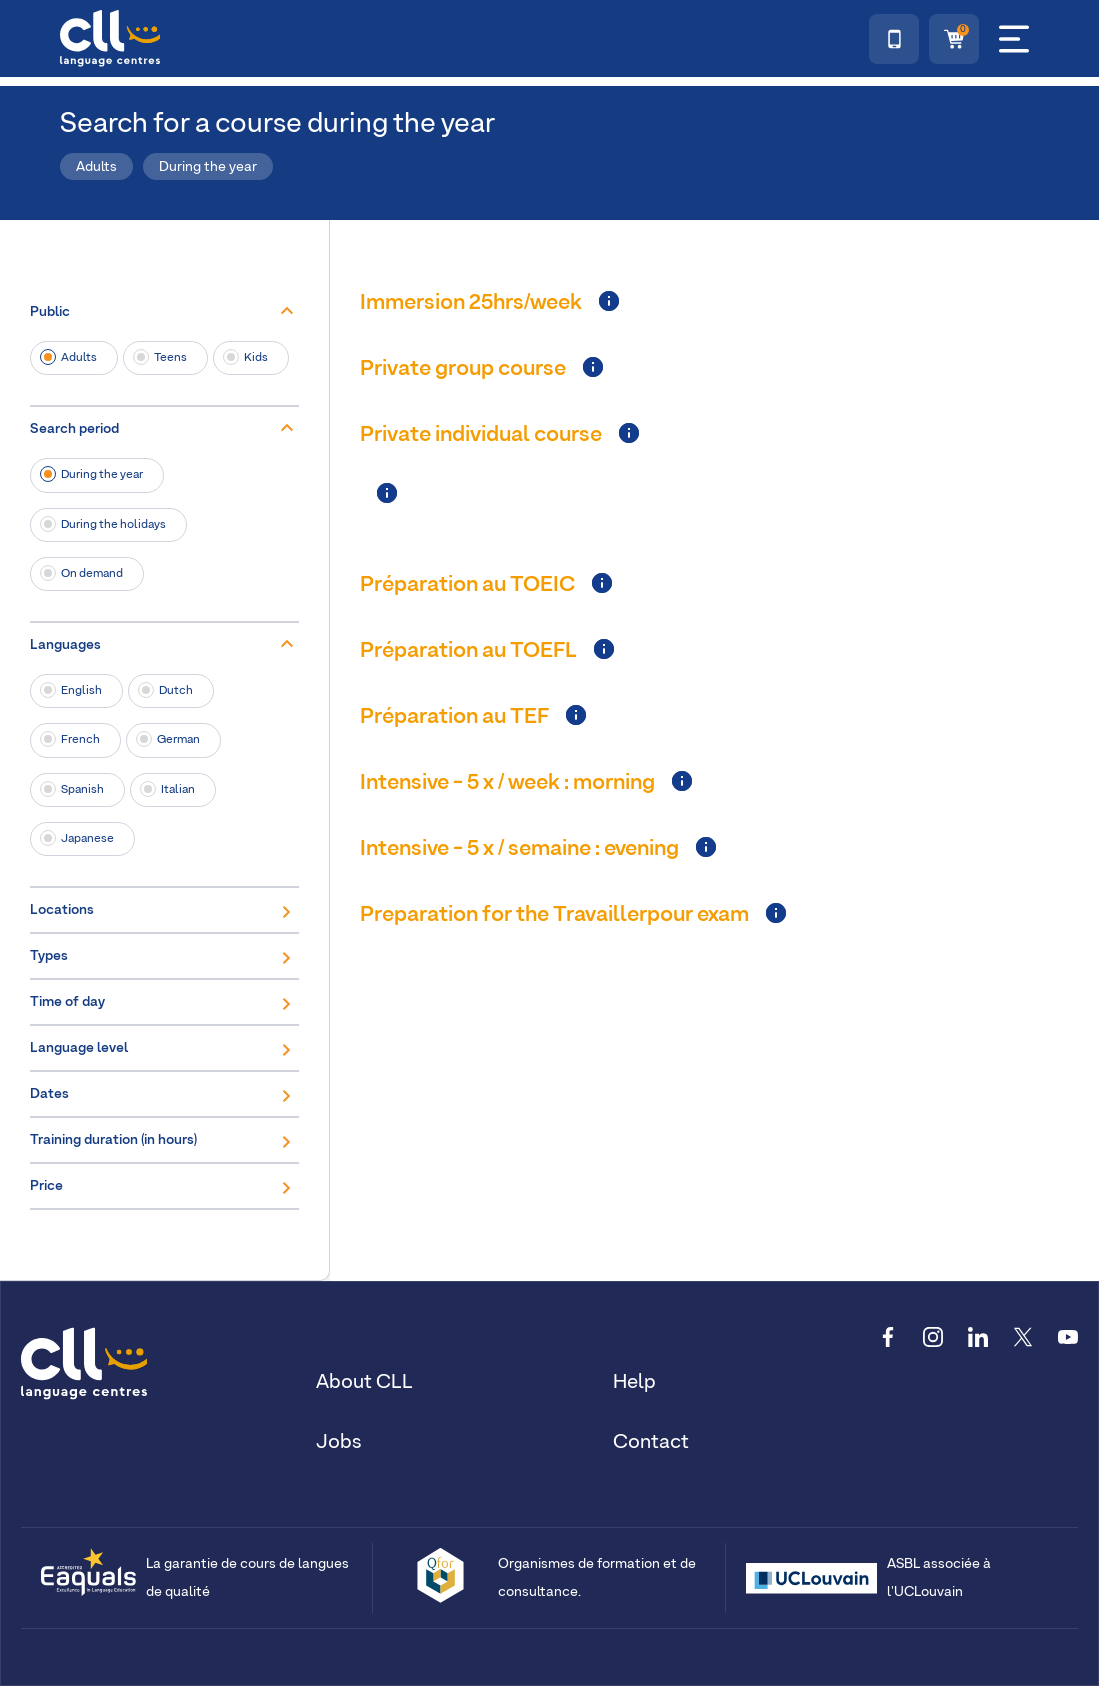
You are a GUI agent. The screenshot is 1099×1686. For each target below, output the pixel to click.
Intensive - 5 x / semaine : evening (519, 849)
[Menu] (1014, 39)
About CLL (364, 1382)
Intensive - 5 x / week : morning (507, 783)
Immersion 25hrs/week (471, 303)
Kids (256, 357)
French (80, 739)
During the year (102, 474)
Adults (79, 357)
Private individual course (481, 435)
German (178, 739)
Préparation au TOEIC (467, 585)
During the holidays (113, 524)
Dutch (176, 690)
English (81, 690)
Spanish (82, 789)
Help (634, 1382)
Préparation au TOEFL (468, 651)
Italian (178, 789)
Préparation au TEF (454, 717)
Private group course (463, 369)
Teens (170, 357)
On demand (92, 573)
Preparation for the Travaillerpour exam (554, 915)
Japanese (87, 838)
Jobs (339, 1442)
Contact (651, 1442)
